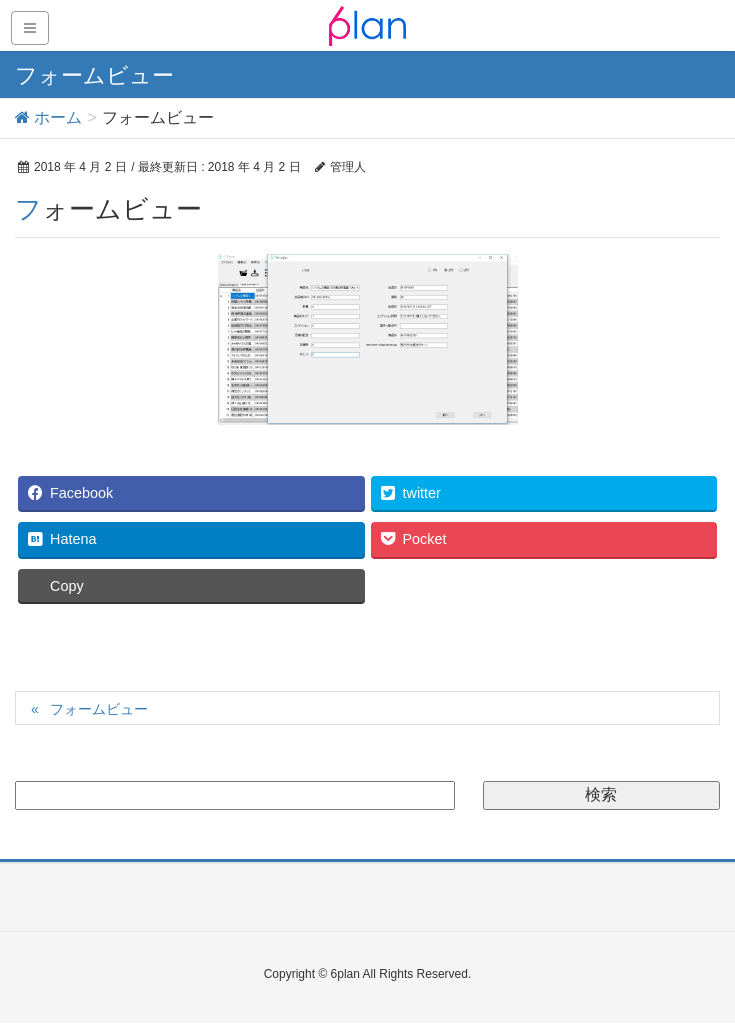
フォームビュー (99, 709)
